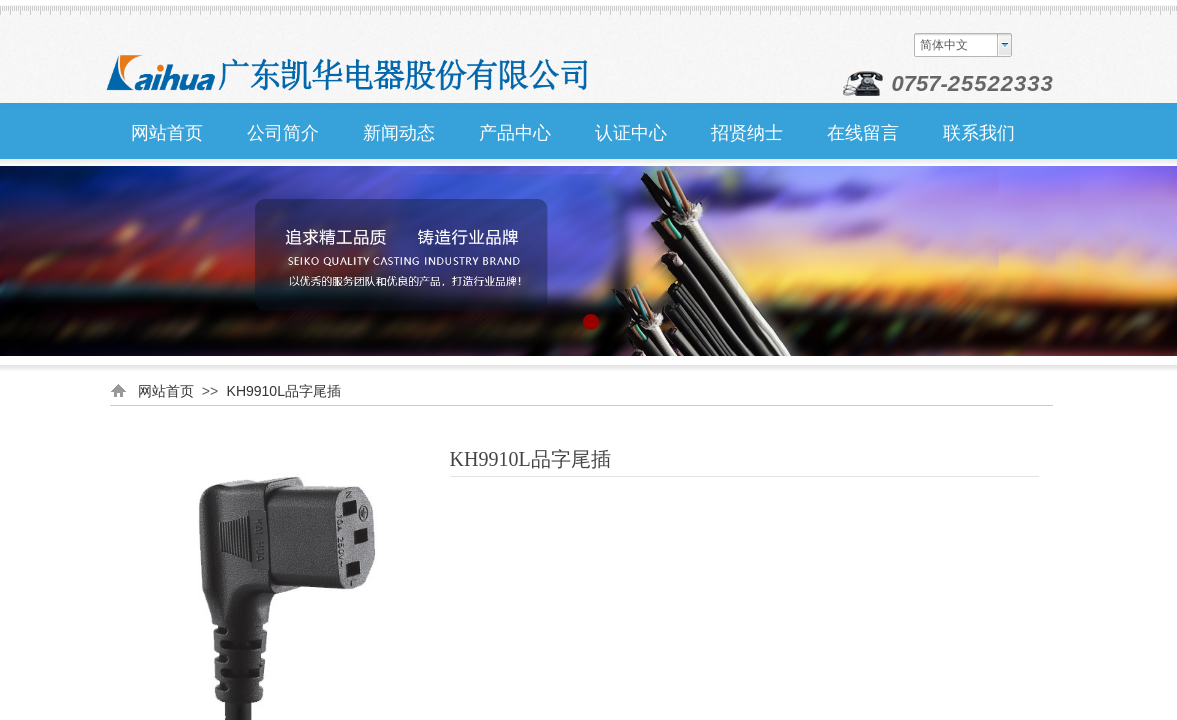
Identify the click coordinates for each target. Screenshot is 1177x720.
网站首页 (167, 133)
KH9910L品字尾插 (284, 391)
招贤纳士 (747, 133)
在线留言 (863, 133)
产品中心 (515, 133)
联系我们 (979, 133)
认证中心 (631, 133)
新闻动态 (399, 133)
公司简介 (283, 133)
